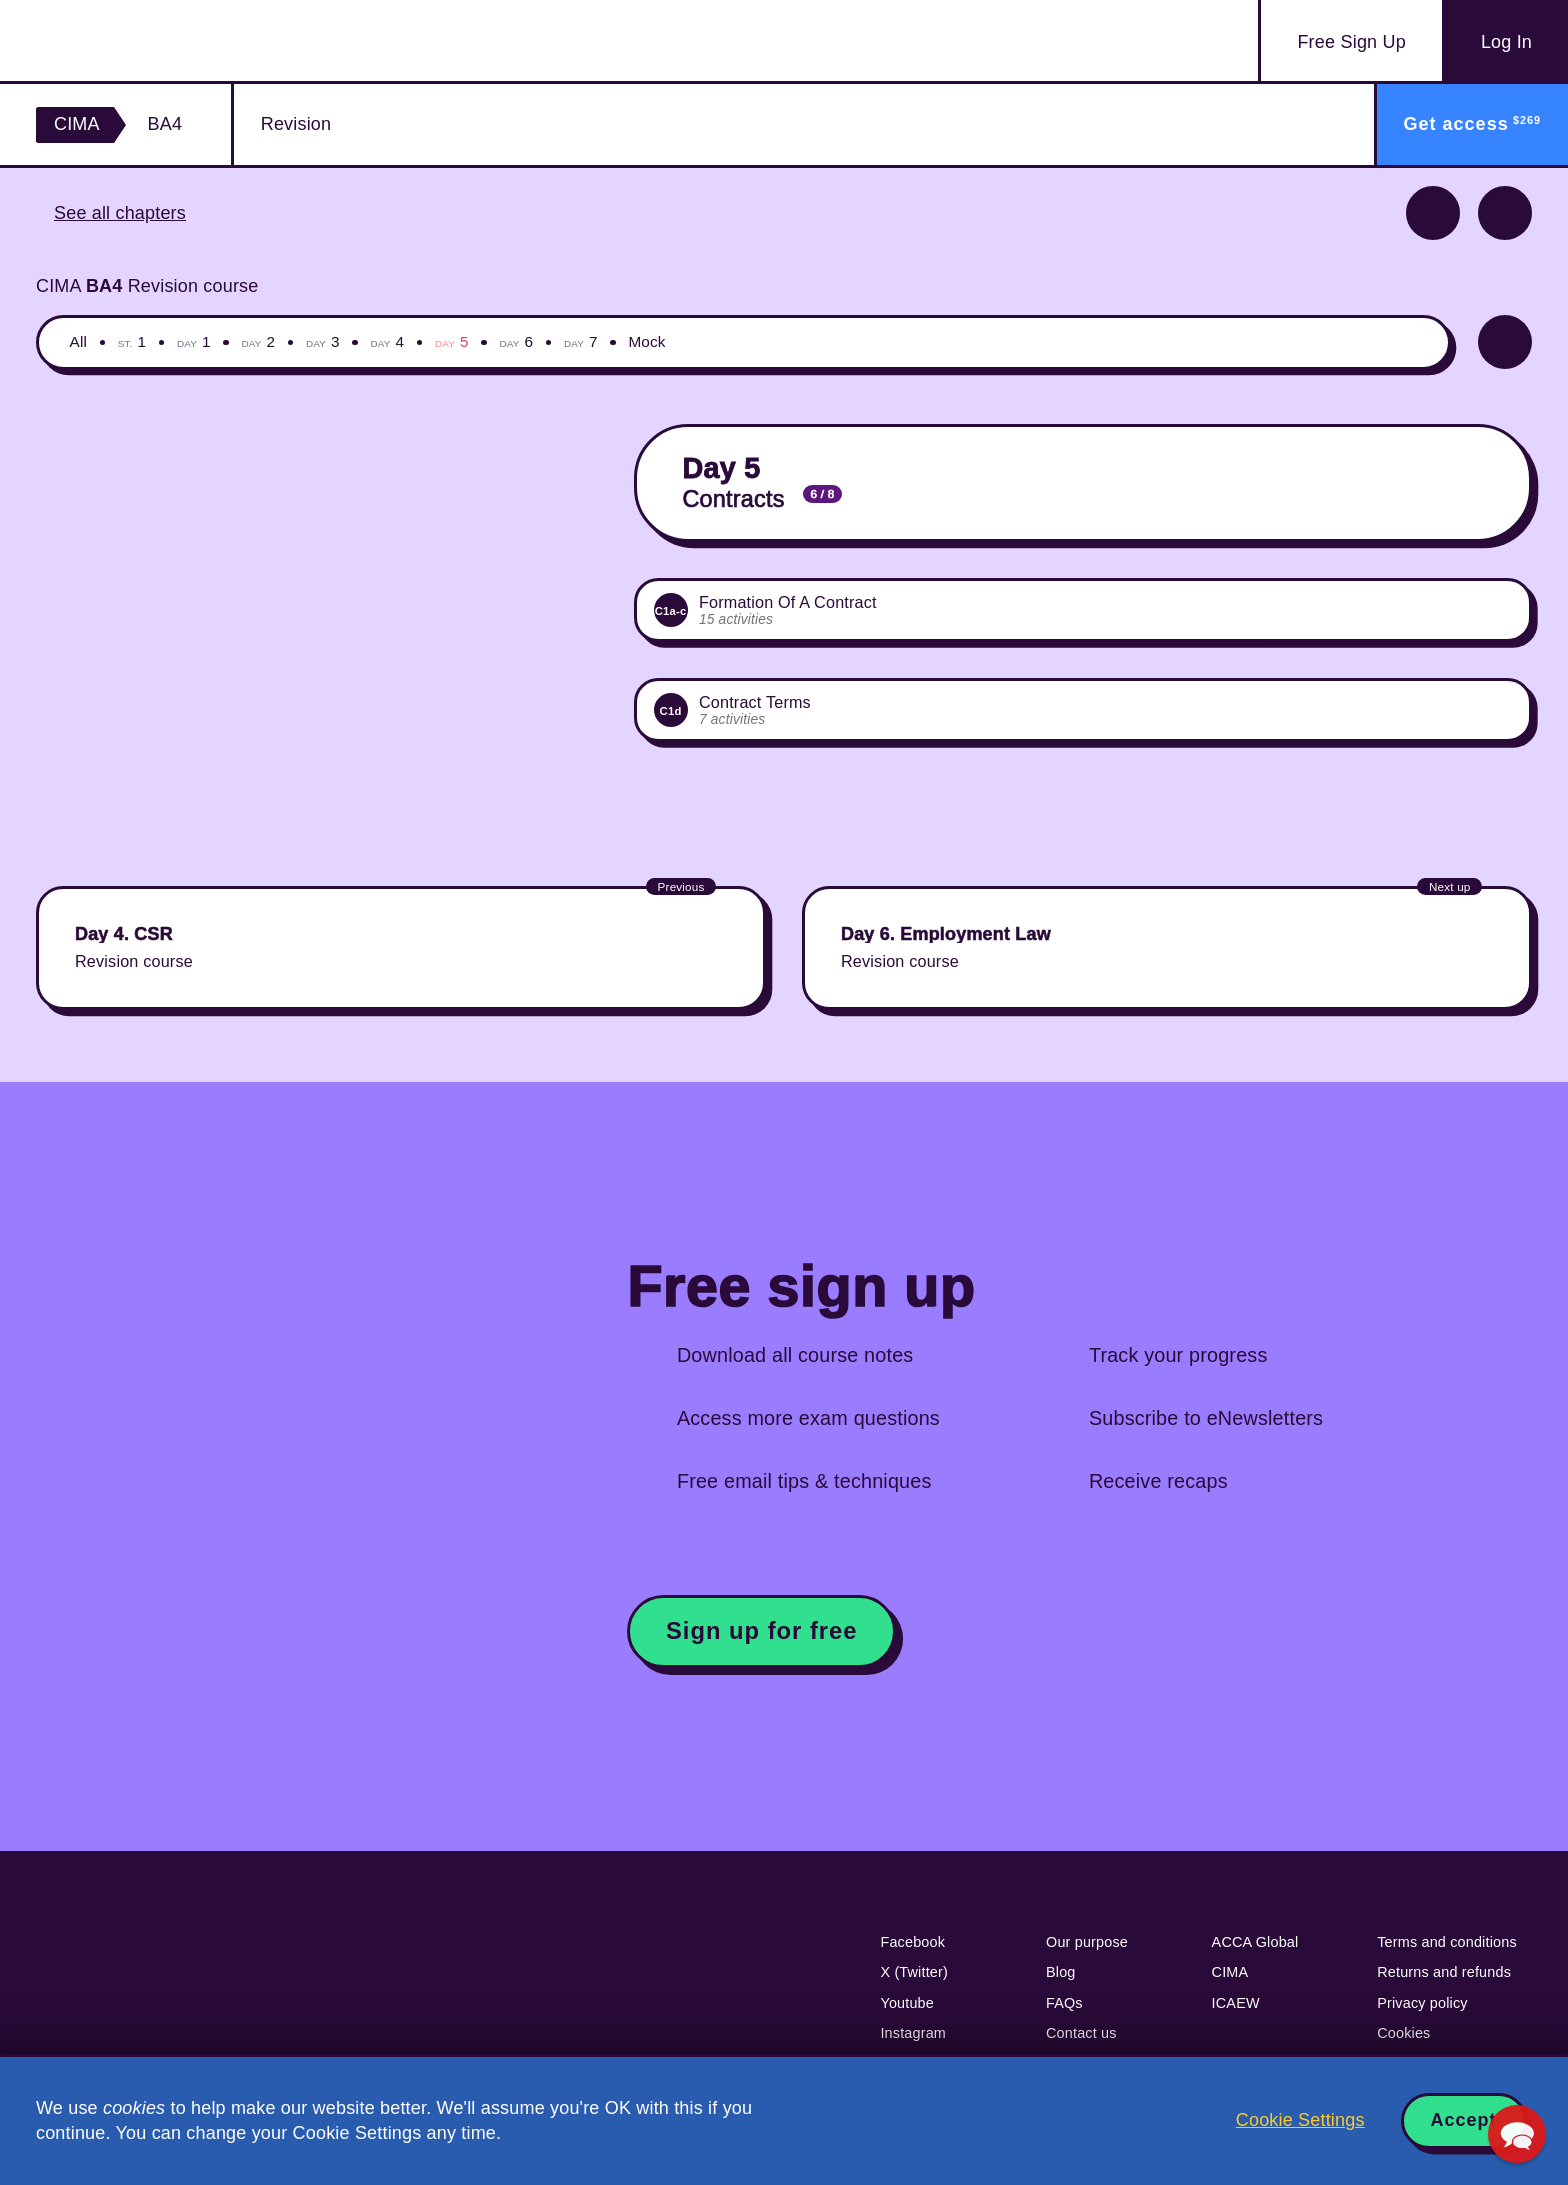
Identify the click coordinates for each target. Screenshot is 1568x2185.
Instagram (913, 2033)
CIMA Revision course (147, 286)
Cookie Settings (1300, 2120)
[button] (1517, 2134)
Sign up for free (762, 1630)
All (79, 341)
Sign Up (1351, 42)
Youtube (907, 2003)
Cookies (1403, 2033)
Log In (1506, 42)
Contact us (1081, 2033)
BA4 (165, 124)
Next (1505, 213)
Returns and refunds (1444, 1972)
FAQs (1064, 2003)
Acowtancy (153, 40)
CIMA (77, 124)
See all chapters (120, 213)
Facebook (912, 1942)
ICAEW (1236, 2003)
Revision (296, 124)
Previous (1433, 213)
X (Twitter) (914, 1972)
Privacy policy (1422, 2003)
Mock (646, 341)
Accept (1464, 2120)
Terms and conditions (1447, 1942)
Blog (1061, 1972)
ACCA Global (1255, 1942)
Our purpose (1087, 1942)
